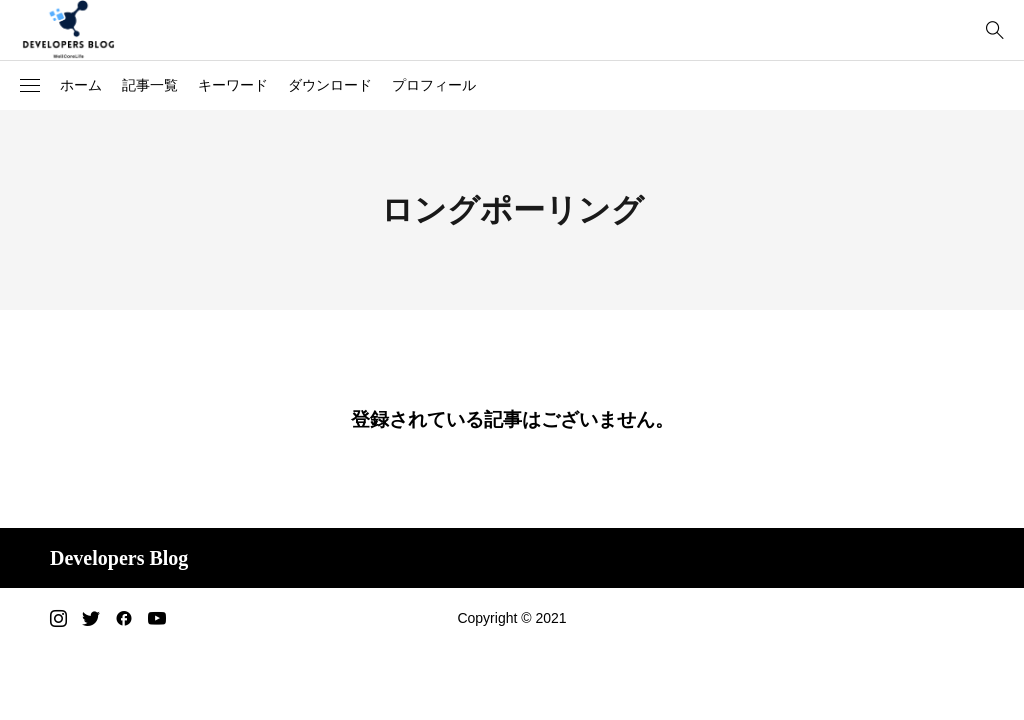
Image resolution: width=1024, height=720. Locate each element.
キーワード (233, 85)
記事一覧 (150, 85)
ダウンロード (330, 85)
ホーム (81, 85)
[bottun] (994, 30)
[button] (30, 86)
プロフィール (434, 85)
